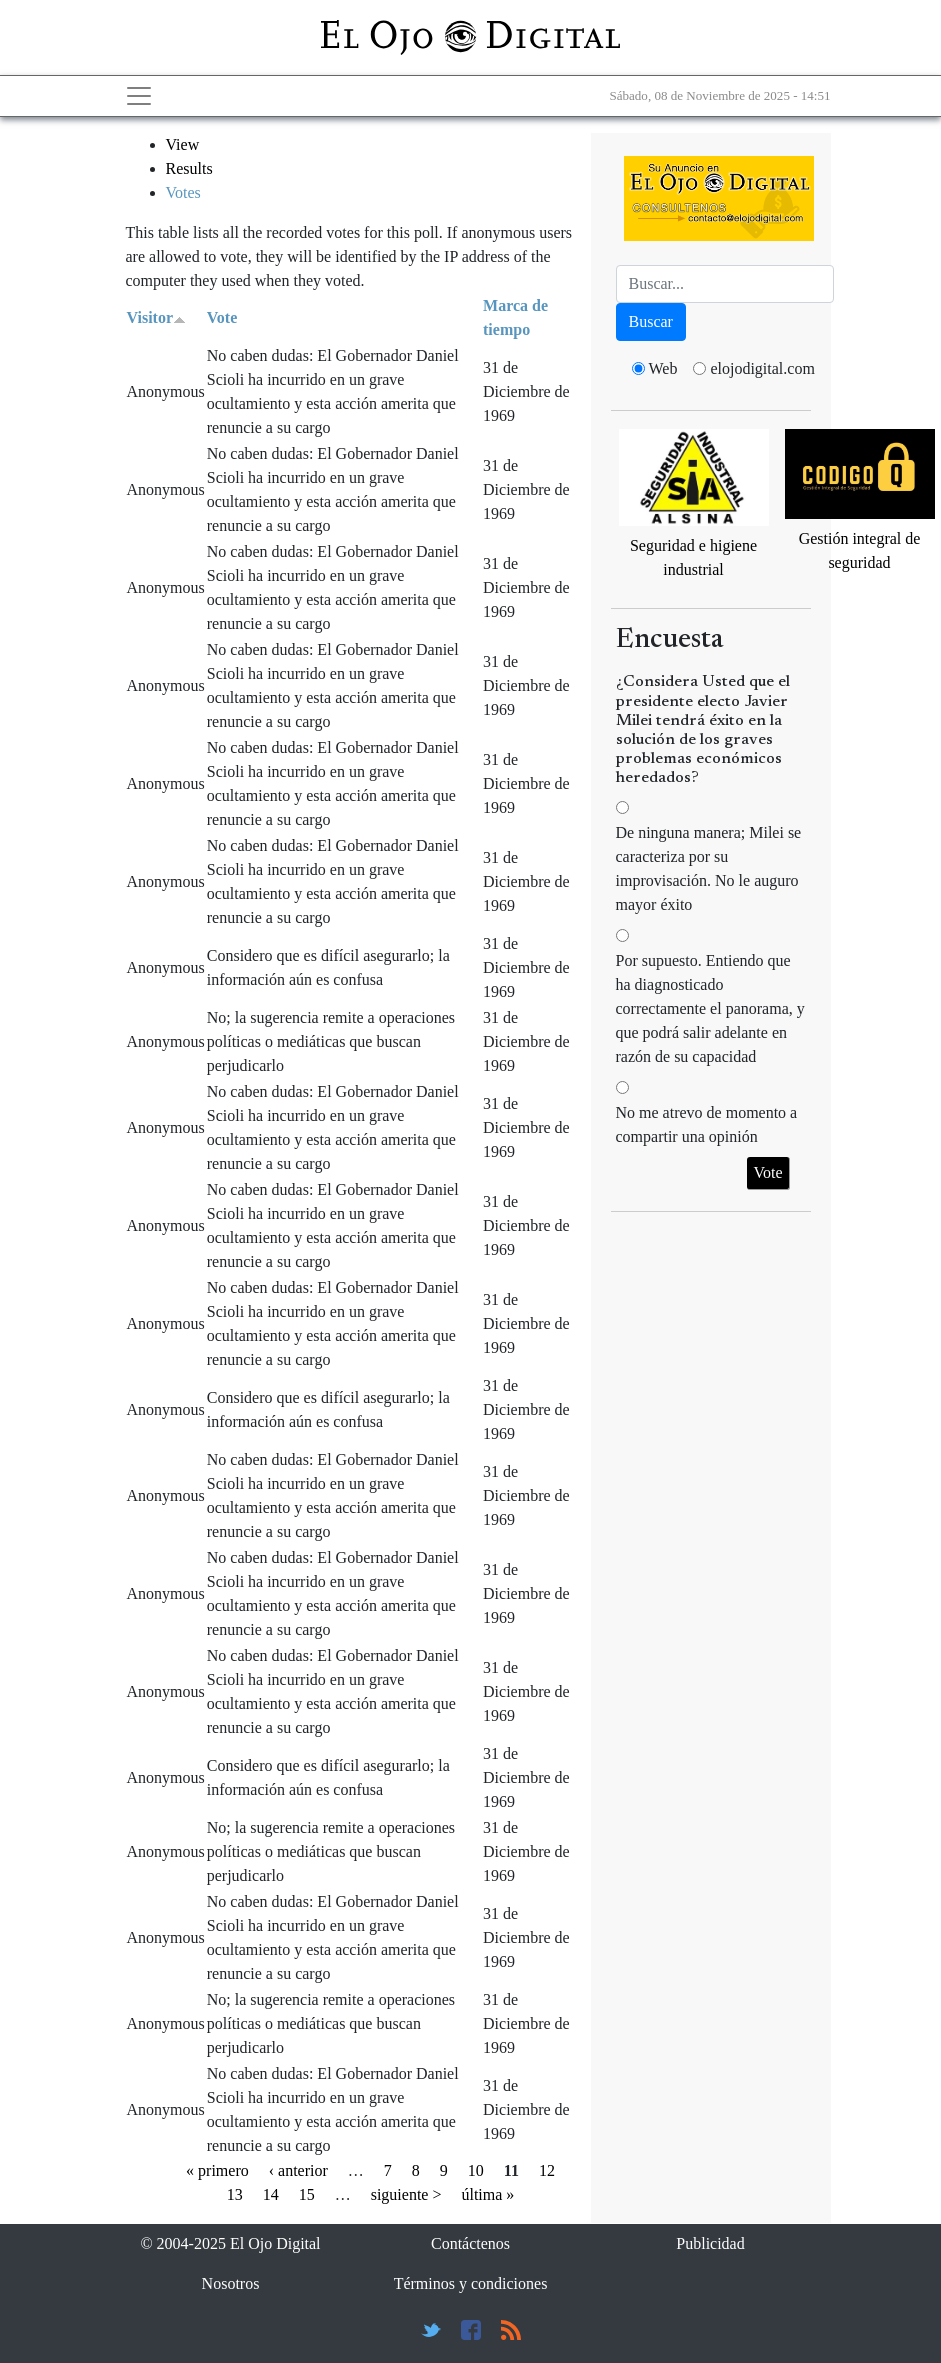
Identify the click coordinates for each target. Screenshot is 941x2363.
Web (663, 368)
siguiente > (406, 2194)
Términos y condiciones (471, 2283)
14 (271, 2194)
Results (189, 168)
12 (547, 2170)
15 (307, 2194)
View (183, 144)
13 (235, 2194)
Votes (183, 192)
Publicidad (710, 2243)
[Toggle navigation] (139, 96)
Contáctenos (470, 2243)
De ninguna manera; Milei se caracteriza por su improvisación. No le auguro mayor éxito (709, 868)
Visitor (157, 317)
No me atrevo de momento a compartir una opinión (707, 1124)
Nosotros (231, 2283)
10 (476, 2170)
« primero (217, 2170)
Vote (222, 317)
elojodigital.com (762, 368)
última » (487, 2194)
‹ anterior (298, 2170)
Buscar (651, 321)
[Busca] (725, 284)
